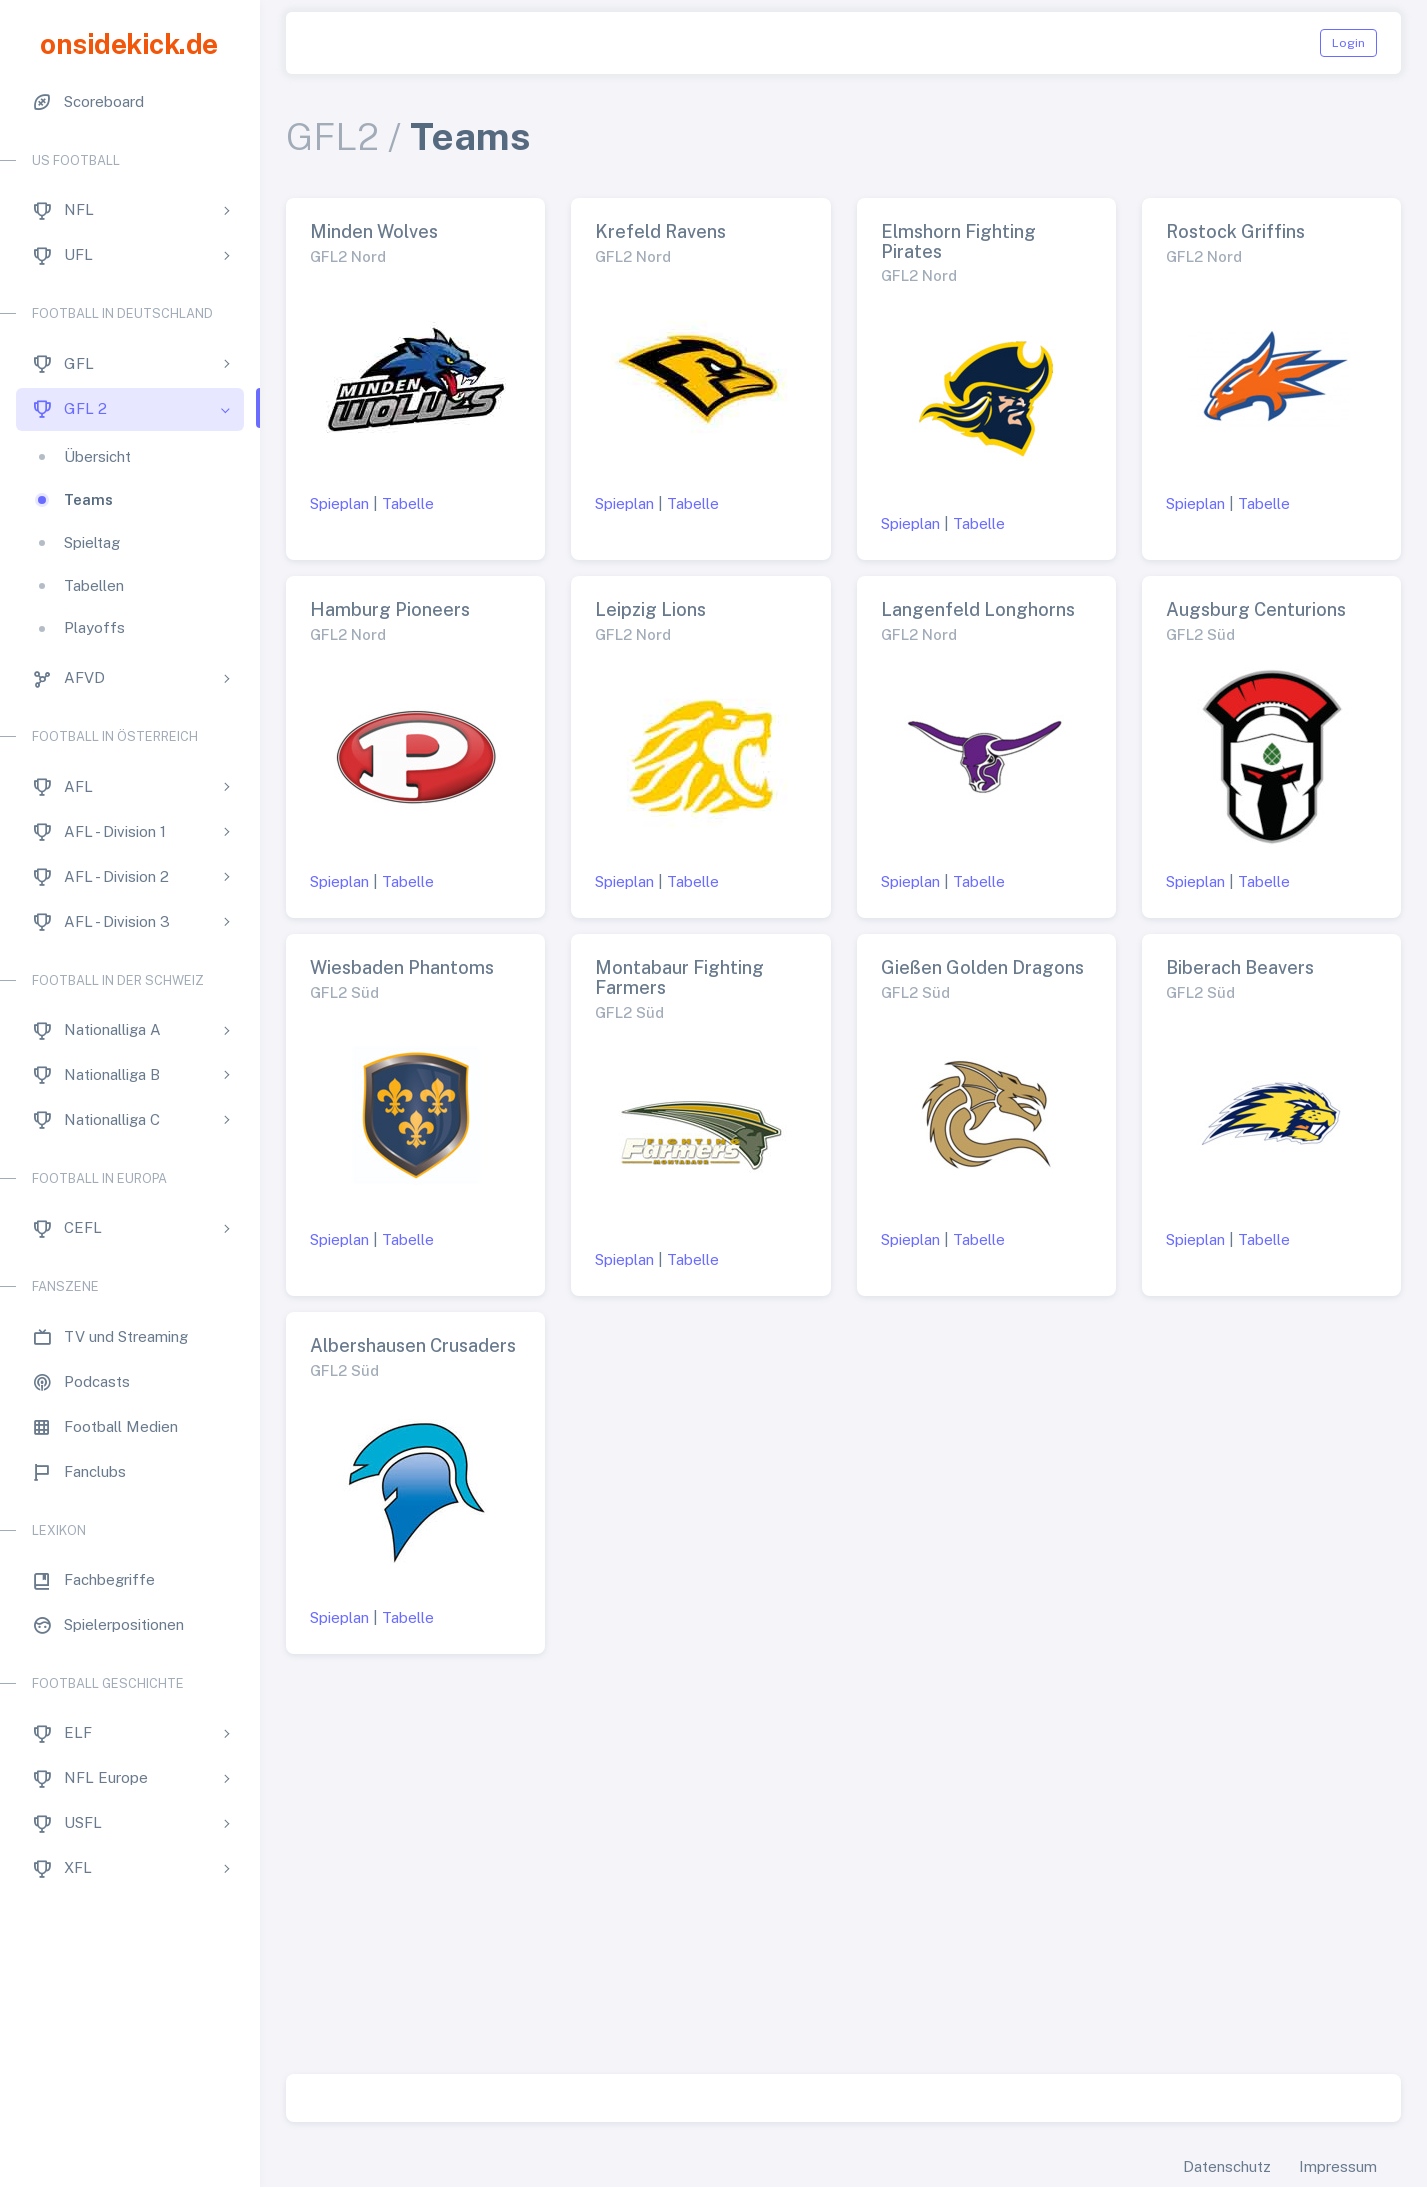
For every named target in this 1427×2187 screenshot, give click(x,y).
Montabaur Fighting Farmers (679, 977)
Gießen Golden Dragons (982, 967)
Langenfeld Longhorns (978, 609)
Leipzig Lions (650, 609)
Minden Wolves (374, 231)
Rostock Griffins (1235, 231)
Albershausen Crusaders (413, 1345)
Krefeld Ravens (660, 231)
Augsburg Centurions (1256, 609)
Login (1348, 43)
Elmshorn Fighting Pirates (958, 241)
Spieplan (339, 503)
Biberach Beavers (1240, 967)
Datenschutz (1227, 2166)
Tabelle (408, 503)
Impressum (1338, 2166)
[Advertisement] (843, 1872)
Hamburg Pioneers (390, 609)
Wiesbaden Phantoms (402, 967)
